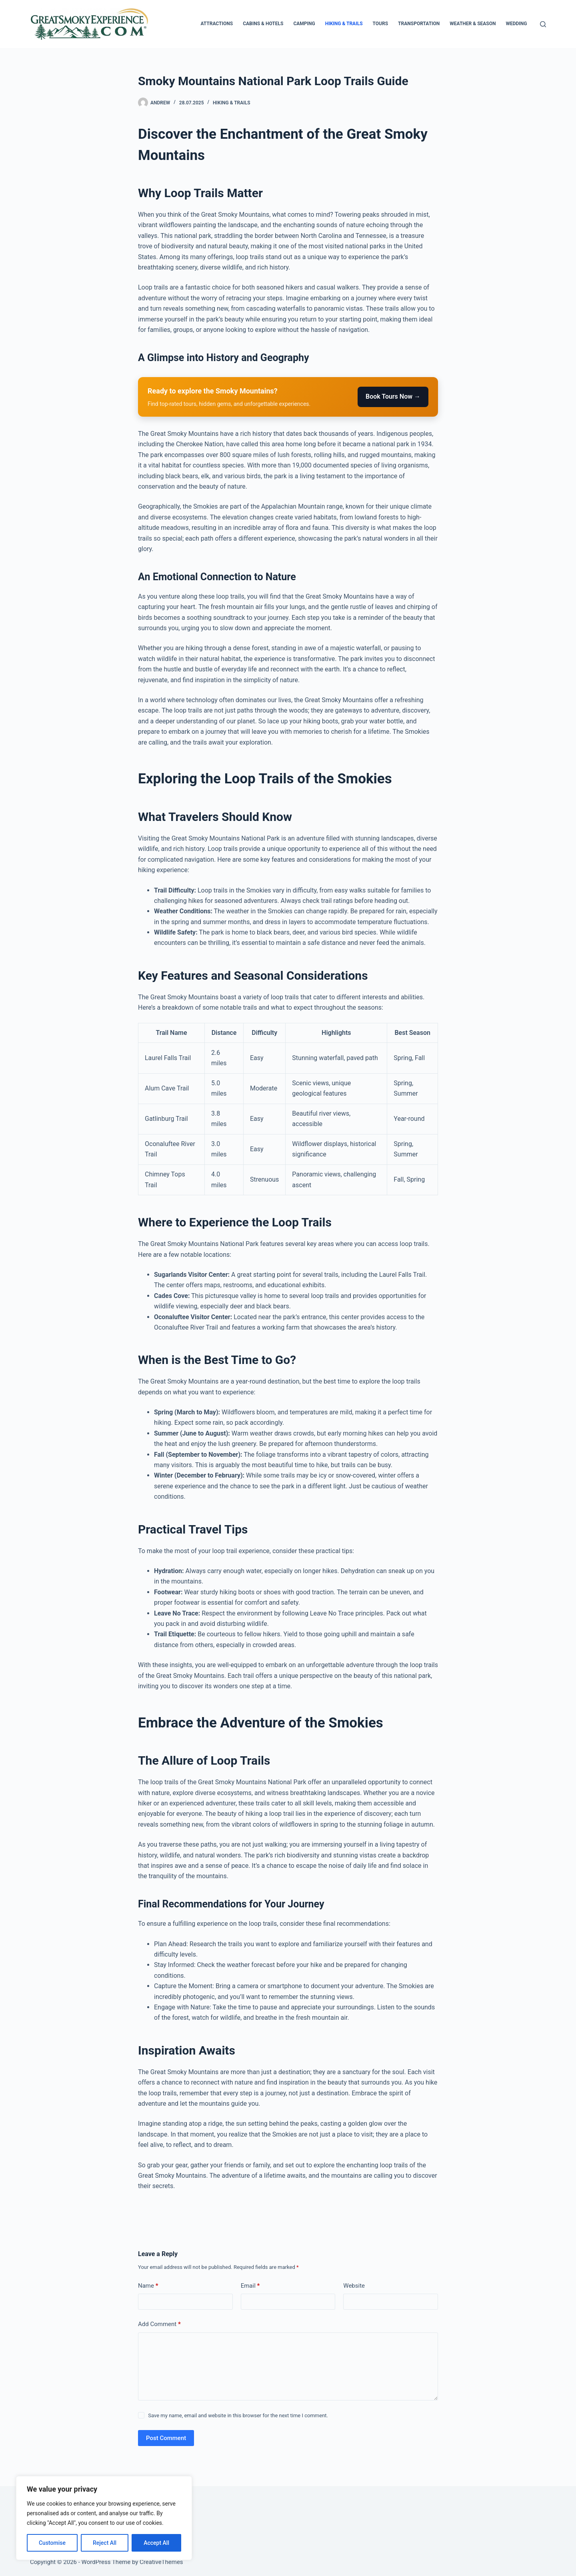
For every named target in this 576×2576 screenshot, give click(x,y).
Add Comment (159, 2324)
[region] (104, 2518)
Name (148, 2286)
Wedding (516, 23)
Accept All (156, 2543)
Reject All (104, 2543)
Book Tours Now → (393, 396)
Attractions (216, 23)
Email (250, 2286)
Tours (380, 23)
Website (354, 2285)
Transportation (419, 23)
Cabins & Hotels (263, 23)
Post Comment (166, 2438)
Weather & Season (473, 23)
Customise (52, 2543)
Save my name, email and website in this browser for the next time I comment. (238, 2415)
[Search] (543, 24)
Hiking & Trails (344, 23)
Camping (304, 23)
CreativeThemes (161, 2562)
